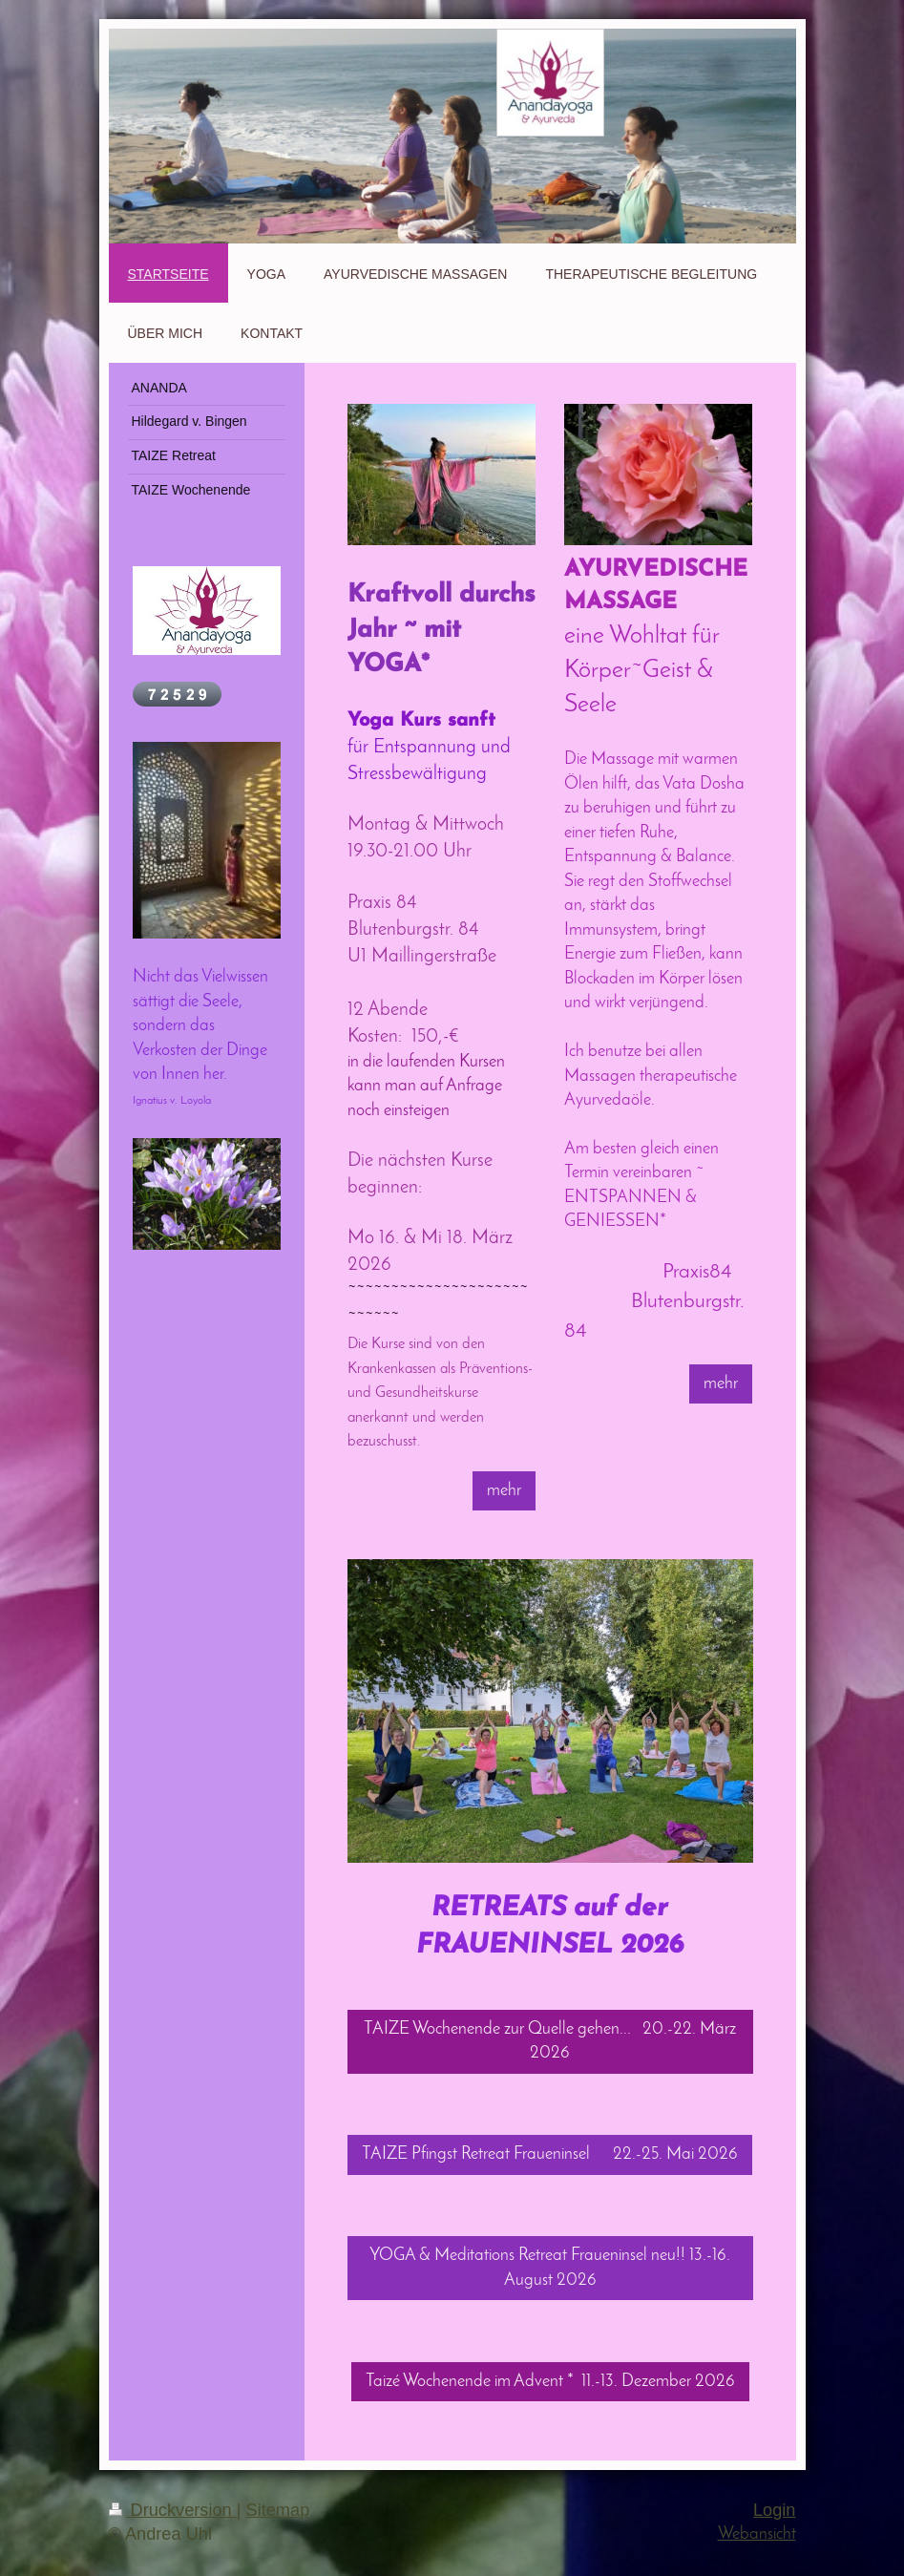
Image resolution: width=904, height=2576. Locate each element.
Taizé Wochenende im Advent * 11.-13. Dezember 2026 (550, 2382)
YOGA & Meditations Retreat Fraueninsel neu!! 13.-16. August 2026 (549, 2268)
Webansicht (757, 2534)
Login (774, 2510)
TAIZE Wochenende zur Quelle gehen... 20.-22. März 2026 (550, 2041)
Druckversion (173, 2510)
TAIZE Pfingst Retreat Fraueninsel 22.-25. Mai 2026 (550, 2154)
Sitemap (278, 2510)
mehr (504, 1491)
